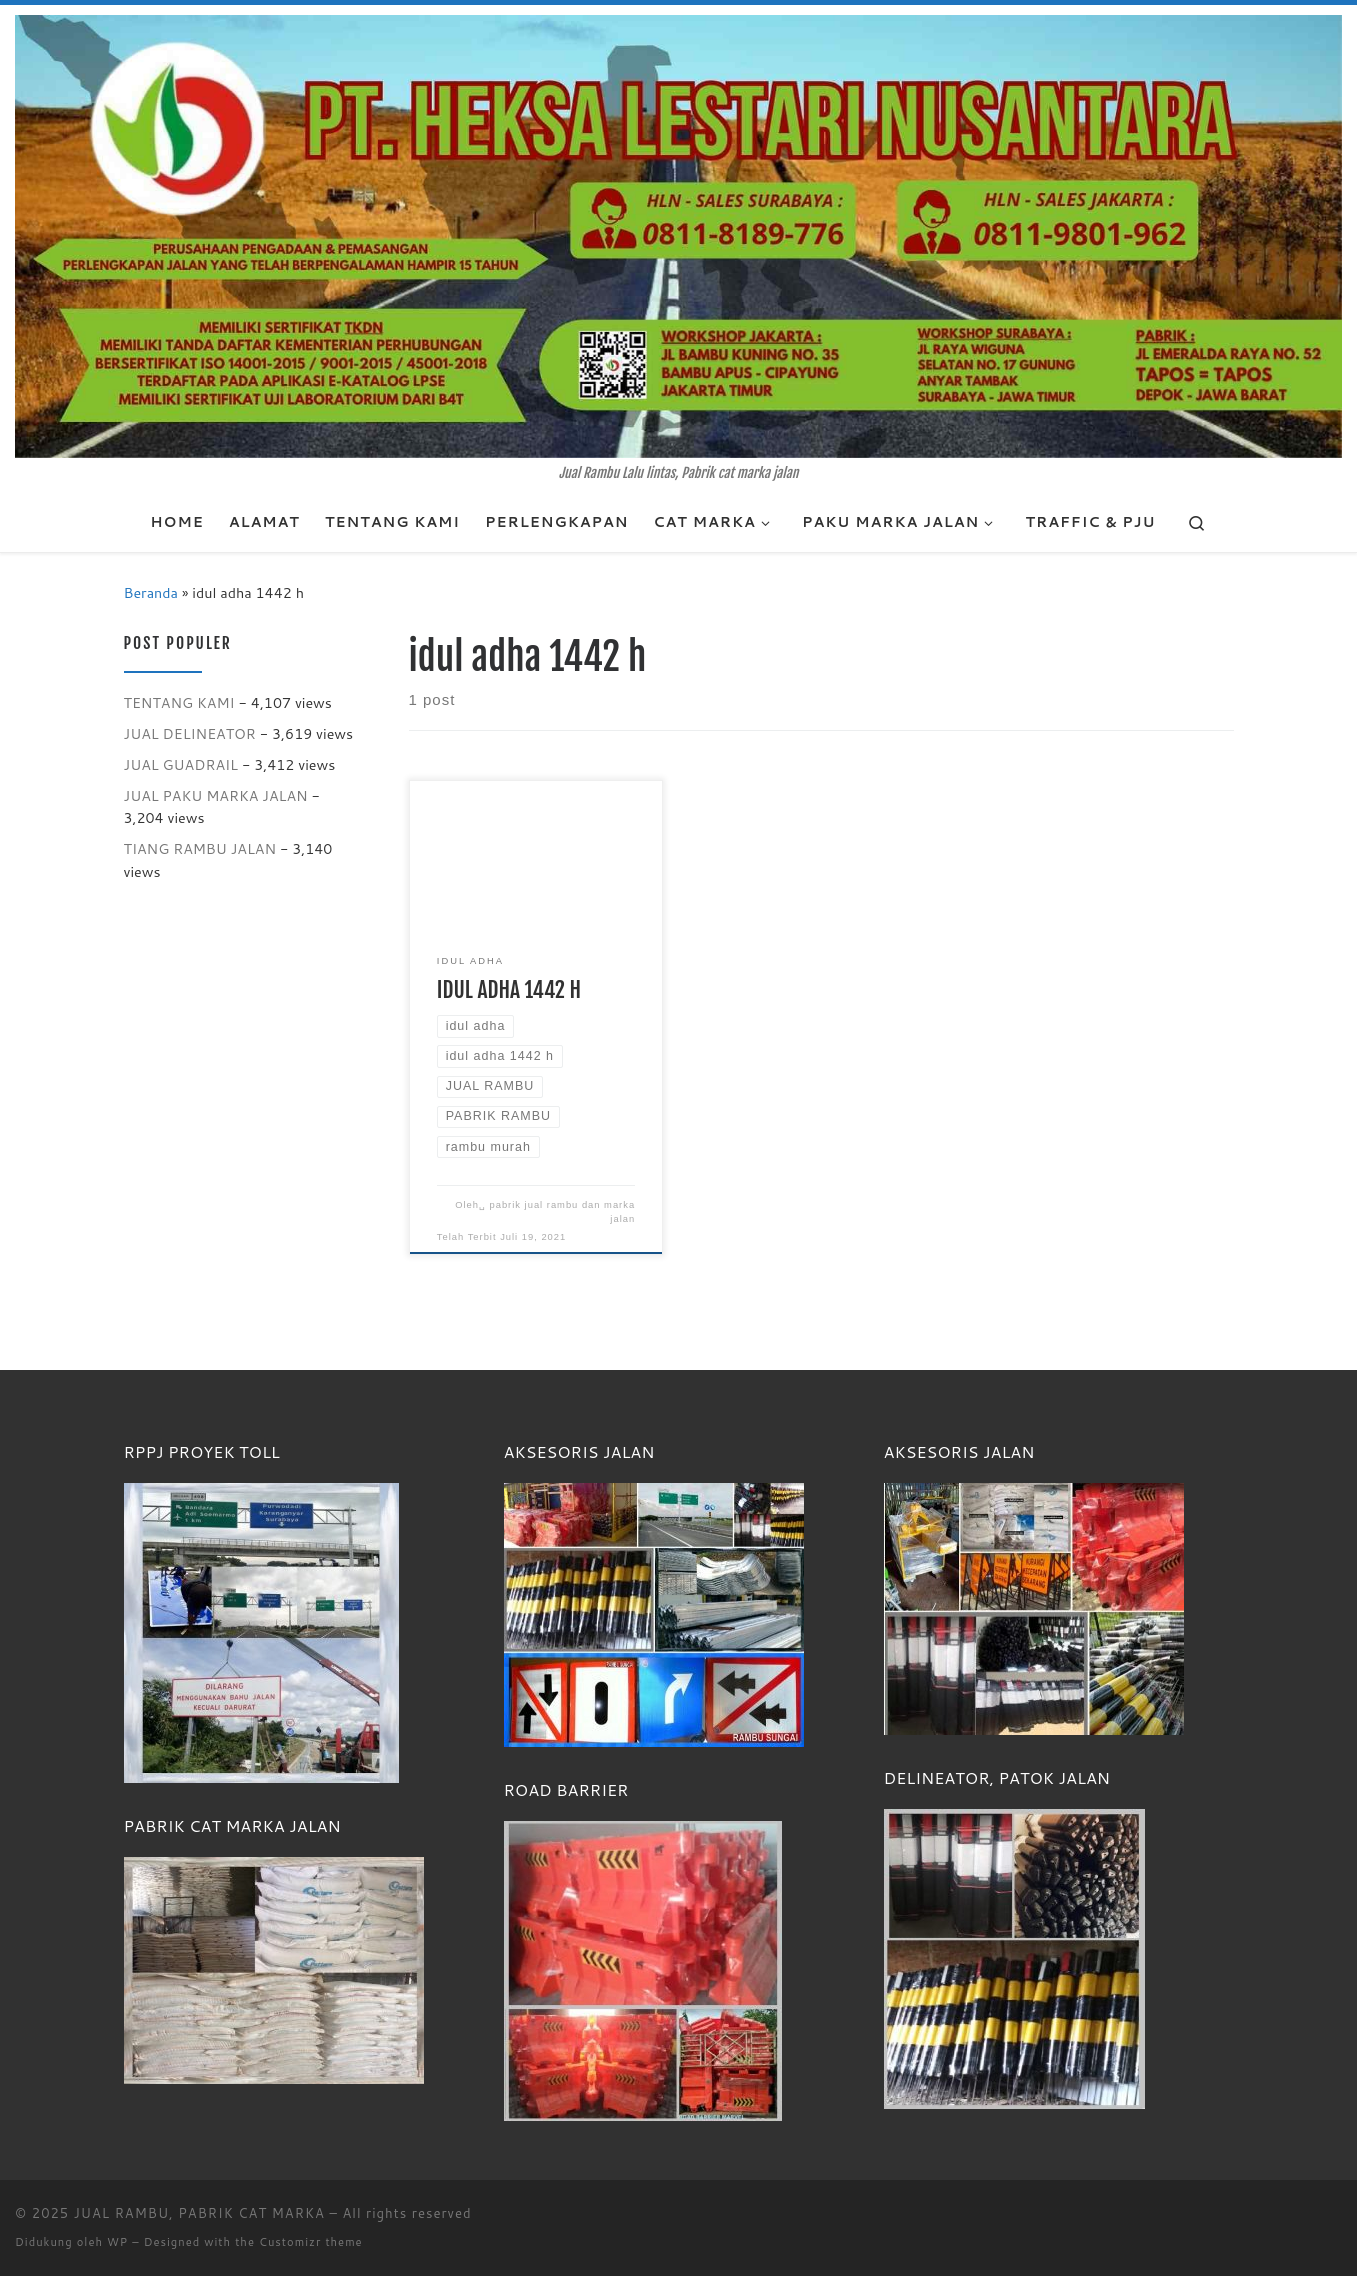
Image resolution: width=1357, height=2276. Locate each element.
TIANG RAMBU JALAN (200, 848)
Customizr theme (311, 2242)
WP (117, 2242)
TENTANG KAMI (179, 702)
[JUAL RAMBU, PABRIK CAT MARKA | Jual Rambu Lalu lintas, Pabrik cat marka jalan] (678, 235)
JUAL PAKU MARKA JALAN (216, 795)
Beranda (151, 592)
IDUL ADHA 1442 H (509, 989)
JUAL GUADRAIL (181, 764)
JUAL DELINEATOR (190, 733)
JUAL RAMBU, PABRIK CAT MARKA (199, 2213)
